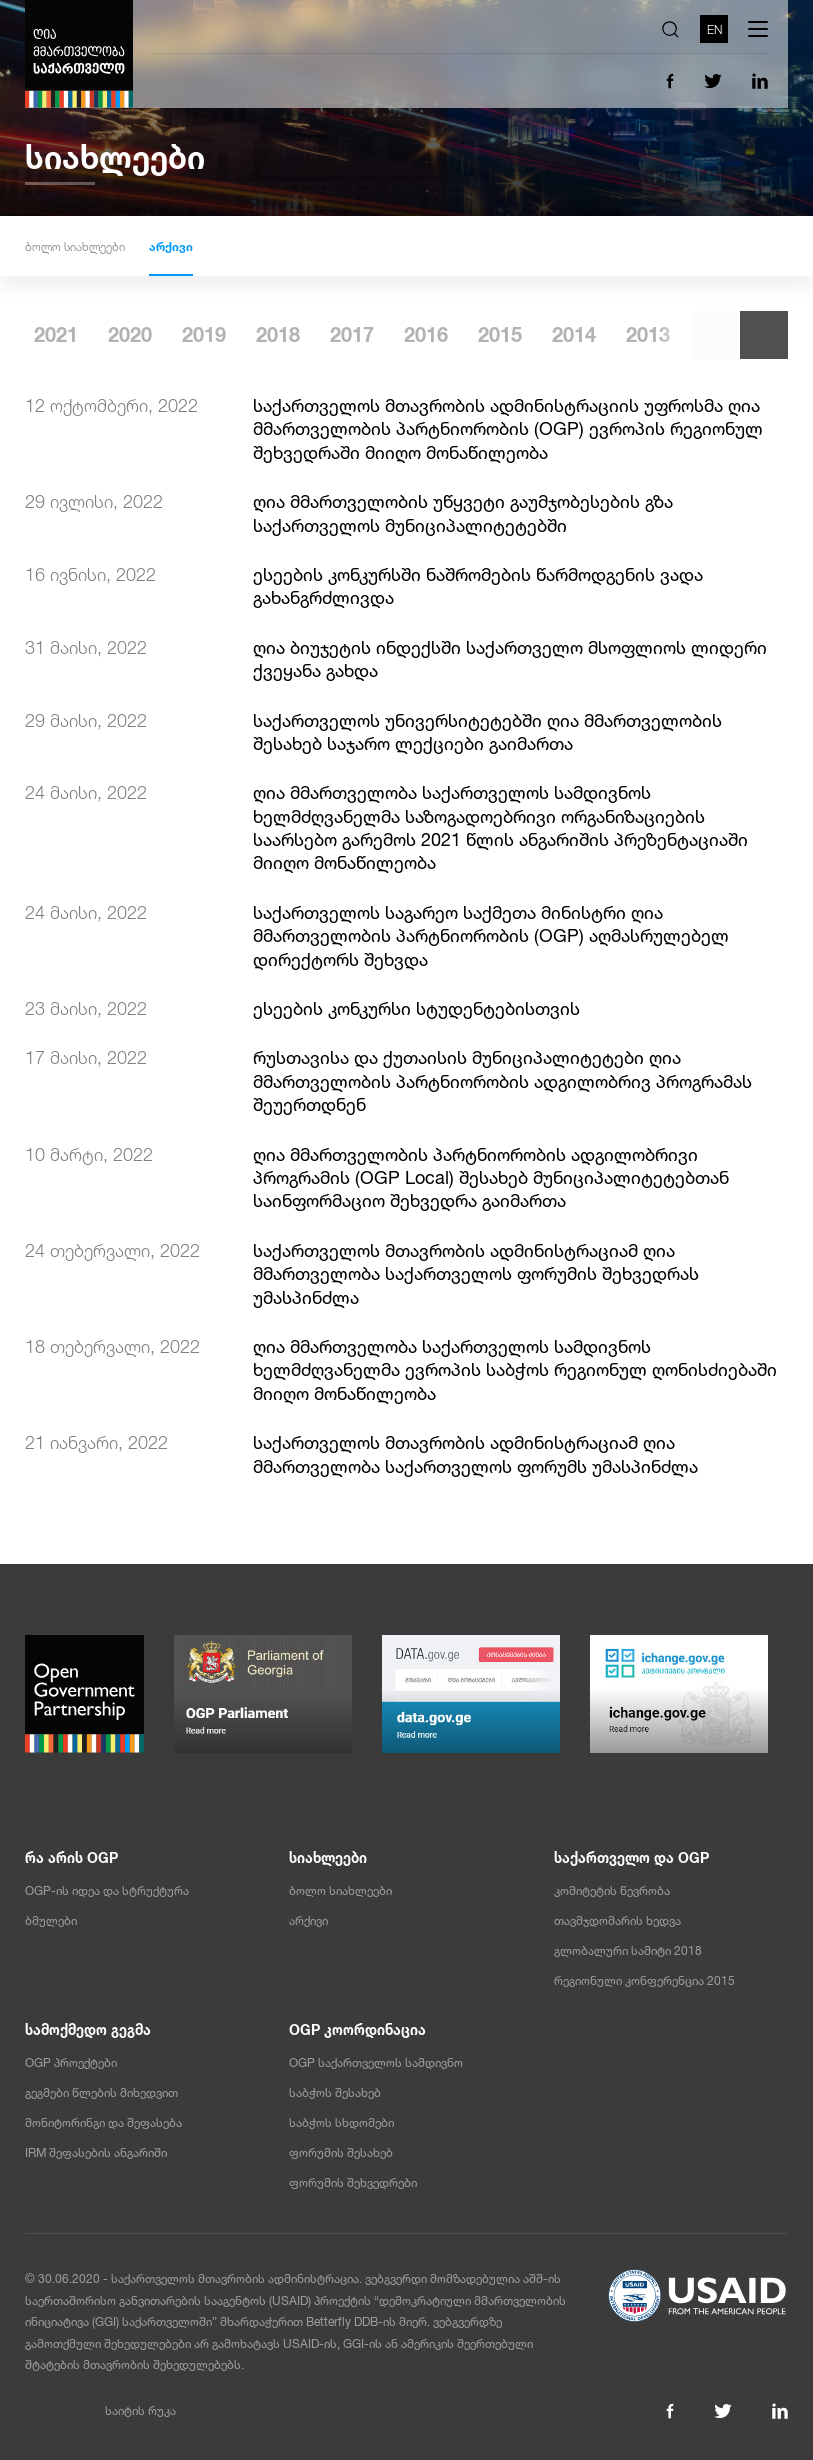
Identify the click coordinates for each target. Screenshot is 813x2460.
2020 (269, 335)
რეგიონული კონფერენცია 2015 (644, 1981)
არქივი (171, 247)
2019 (343, 335)
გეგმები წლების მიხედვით (101, 2093)
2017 (491, 335)
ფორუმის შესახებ (341, 2153)
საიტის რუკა (140, 2411)
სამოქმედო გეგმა (88, 2030)
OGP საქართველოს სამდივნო (376, 2063)
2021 (195, 335)
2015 (639, 335)
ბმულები (51, 1921)
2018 (417, 335)
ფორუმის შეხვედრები (353, 2183)
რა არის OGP (71, 1858)
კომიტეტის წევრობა (612, 1891)
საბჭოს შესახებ (335, 2093)
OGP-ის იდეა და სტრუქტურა (107, 1891)
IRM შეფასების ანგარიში (96, 2153)
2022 (121, 335)
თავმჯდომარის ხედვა (617, 1921)
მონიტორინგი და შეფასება (103, 2123)
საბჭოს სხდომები (341, 2123)
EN (714, 30)
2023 (47, 335)
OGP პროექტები (71, 2063)
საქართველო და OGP (631, 1858)
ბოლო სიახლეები (75, 247)
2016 (565, 335)
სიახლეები (328, 1858)
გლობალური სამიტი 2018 (628, 1951)
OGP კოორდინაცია (357, 2030)
